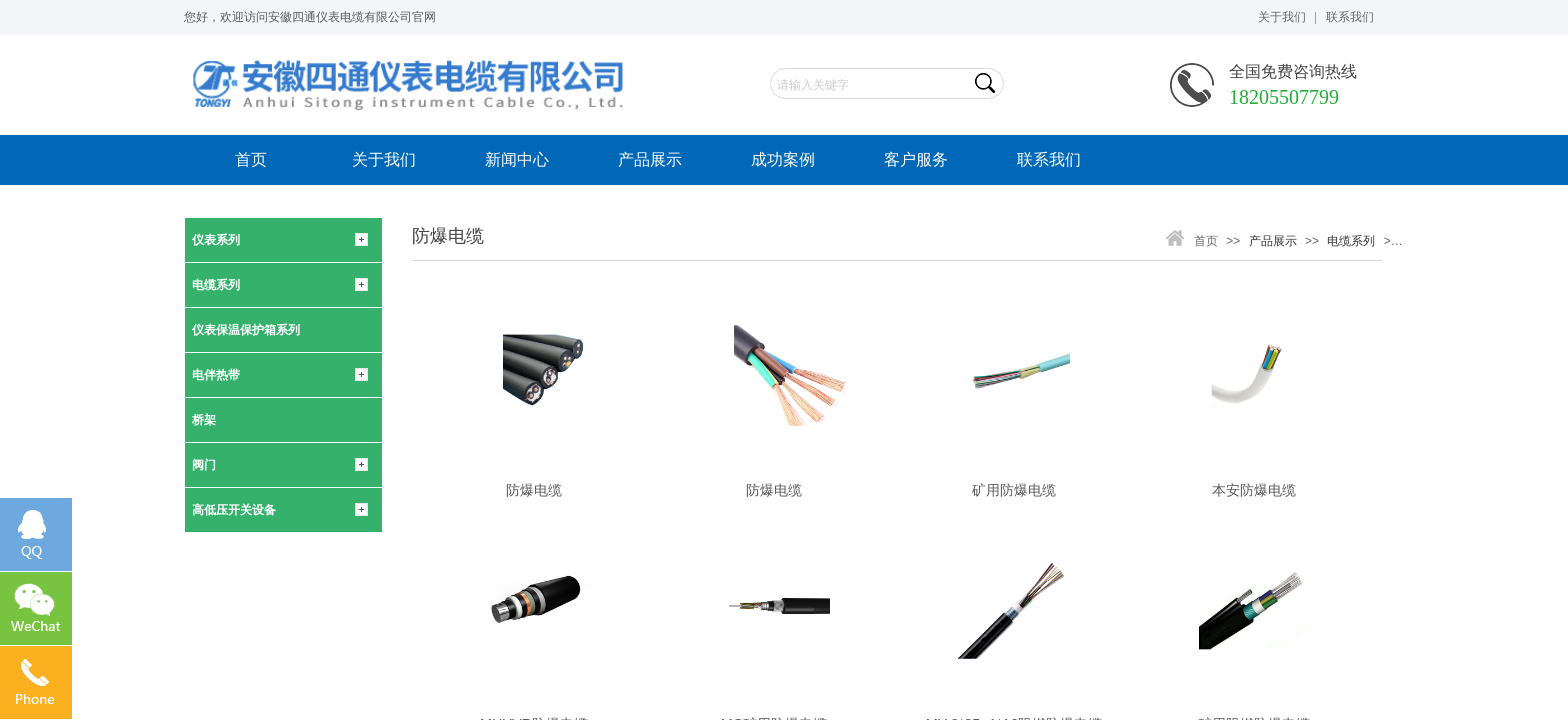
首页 (251, 159)
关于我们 (384, 159)
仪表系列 (216, 240)
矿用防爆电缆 (1014, 490)
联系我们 (1049, 159)
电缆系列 (216, 285)
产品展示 (650, 159)
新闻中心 (517, 159)
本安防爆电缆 (1254, 490)
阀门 (204, 465)
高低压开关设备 (234, 510)
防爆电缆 (534, 490)
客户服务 (916, 159)
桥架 (204, 420)
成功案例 (783, 159)
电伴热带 (216, 375)
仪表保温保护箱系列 (246, 330)
